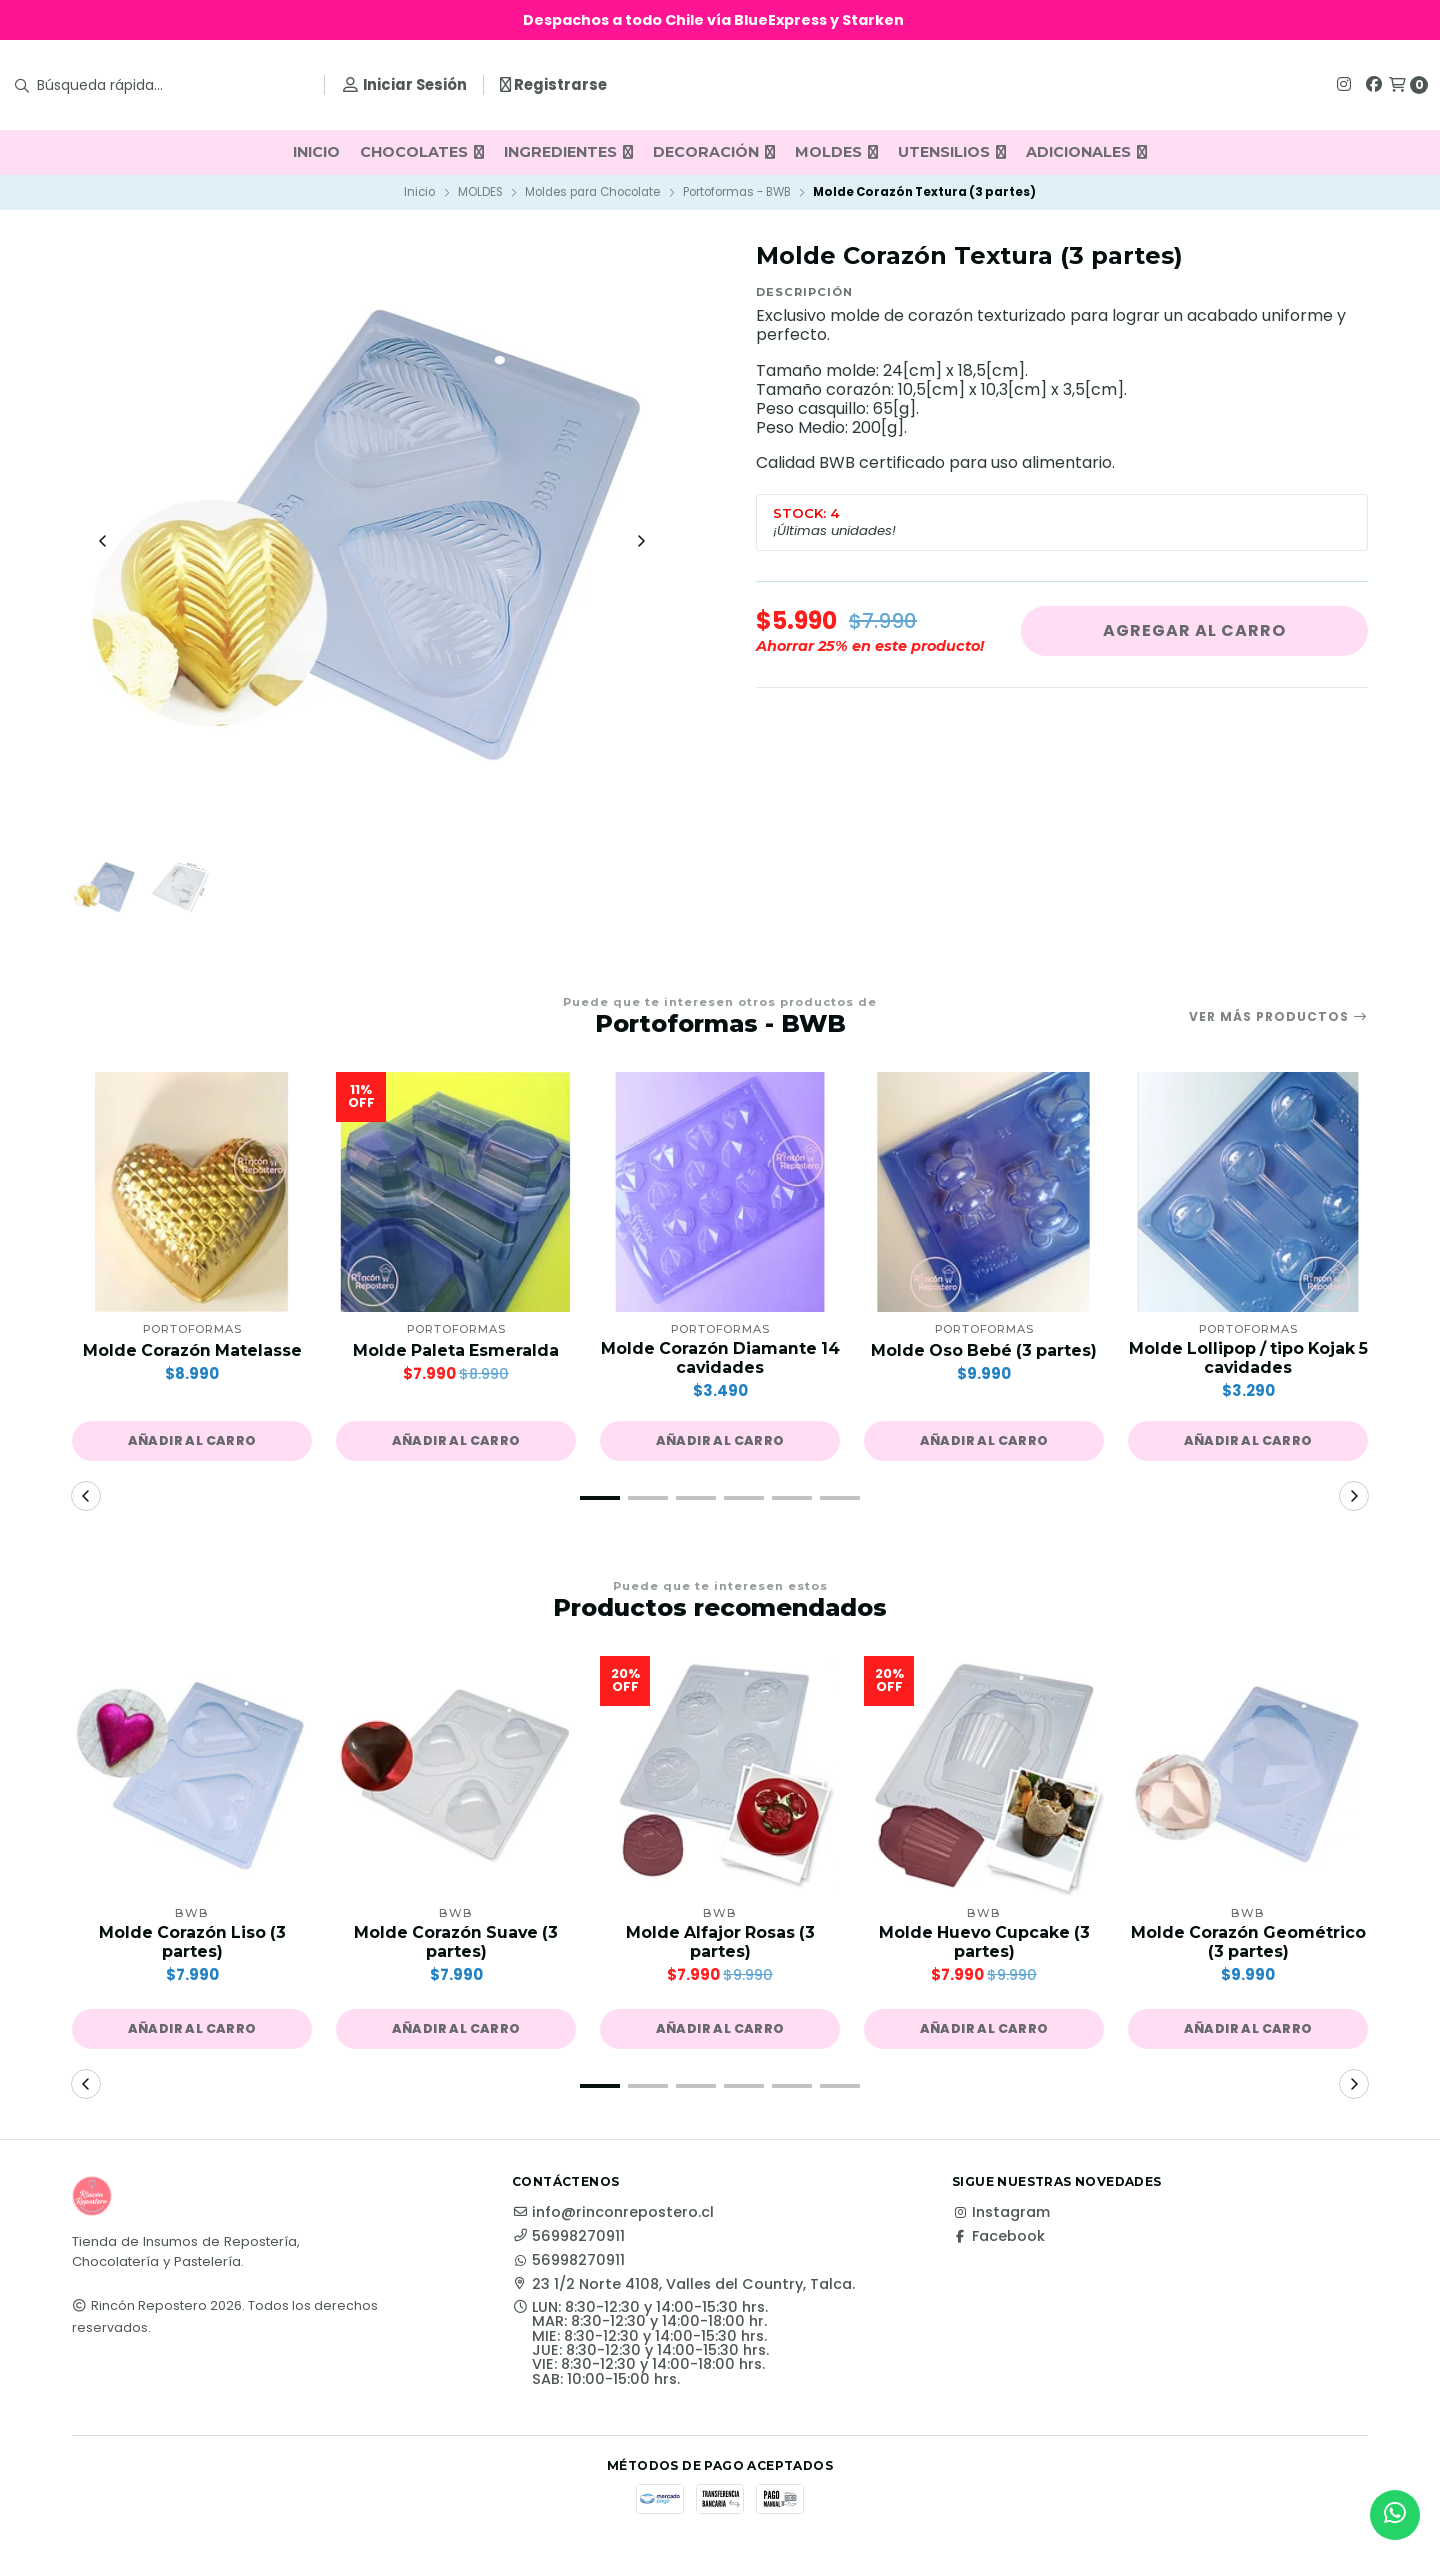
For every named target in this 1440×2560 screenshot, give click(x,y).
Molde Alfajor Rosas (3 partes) (720, 1944)
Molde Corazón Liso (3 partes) (192, 1944)
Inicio (419, 192)
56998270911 (568, 2238)
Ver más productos (1278, 1018)
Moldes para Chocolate (592, 192)
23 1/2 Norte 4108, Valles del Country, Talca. (683, 2286)
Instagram (1001, 2214)
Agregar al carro (1194, 630)
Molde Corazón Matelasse (192, 1352)
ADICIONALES (1086, 152)
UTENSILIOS (952, 152)
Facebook (998, 2238)
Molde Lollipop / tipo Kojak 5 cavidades (1248, 1360)
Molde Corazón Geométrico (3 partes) (1248, 1944)
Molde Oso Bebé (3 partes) (984, 1352)
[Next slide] (641, 542)
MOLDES (836, 152)
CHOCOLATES (422, 152)
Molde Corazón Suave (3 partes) (456, 1944)
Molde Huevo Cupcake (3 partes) (984, 1944)
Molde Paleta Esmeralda (456, 1352)
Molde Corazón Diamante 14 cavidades (720, 1360)
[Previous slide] (103, 542)
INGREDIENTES (568, 152)
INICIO (316, 152)
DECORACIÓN (714, 152)
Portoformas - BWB (737, 192)
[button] (192, 1443)
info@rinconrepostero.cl (613, 2214)
